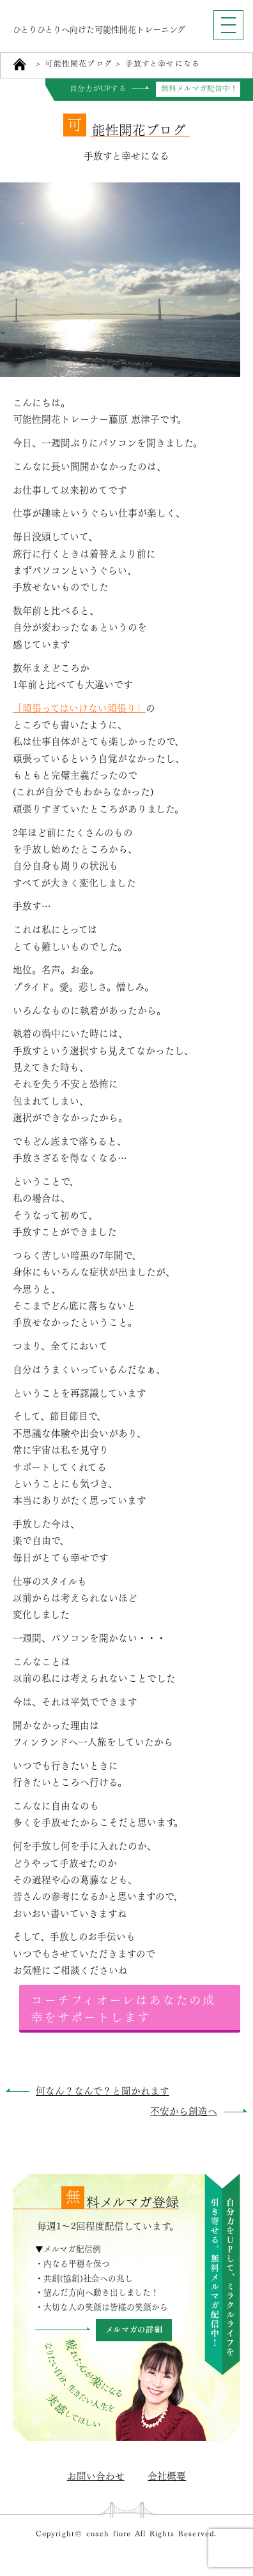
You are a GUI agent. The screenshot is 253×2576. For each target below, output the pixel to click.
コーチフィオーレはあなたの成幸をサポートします (123, 2006)
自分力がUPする (98, 88)
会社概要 (167, 2475)
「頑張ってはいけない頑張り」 (79, 707)
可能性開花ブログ (78, 63)
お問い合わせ (96, 2475)
